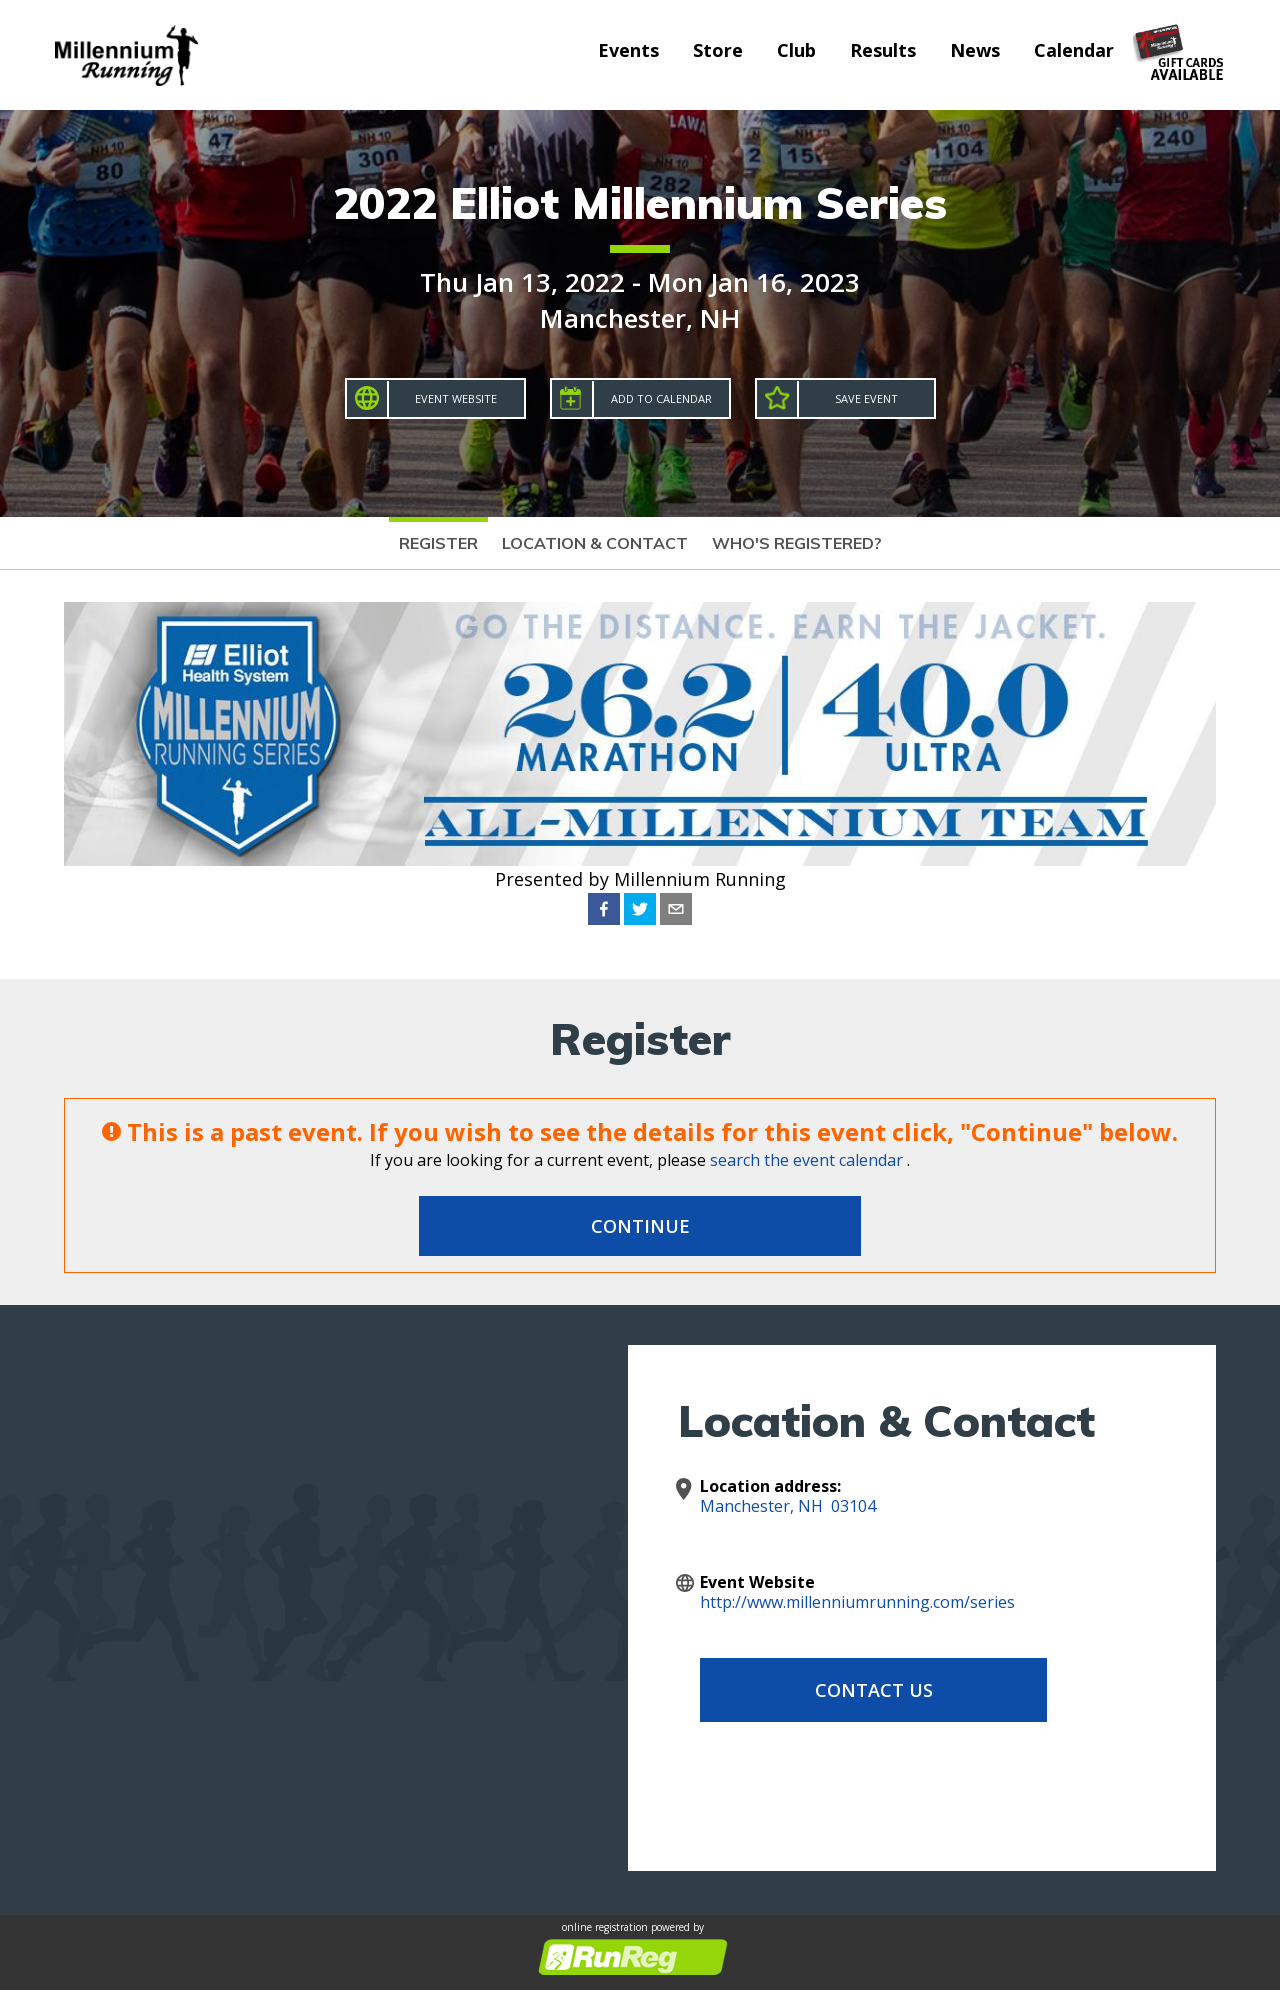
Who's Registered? (797, 543)
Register (438, 543)
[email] (676, 909)
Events (628, 50)
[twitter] (640, 909)
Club (796, 50)
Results (883, 50)
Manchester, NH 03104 (788, 1506)
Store (718, 50)
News (975, 50)
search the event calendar (806, 1160)
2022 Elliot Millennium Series (640, 202)
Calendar (1074, 50)
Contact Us (860, 1690)
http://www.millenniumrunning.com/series (857, 1602)
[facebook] (604, 909)
